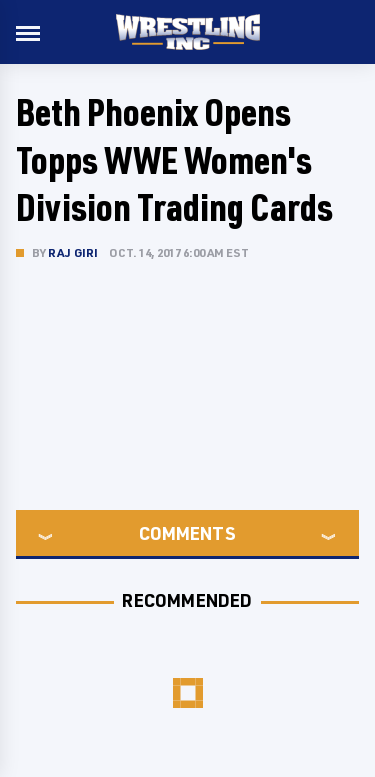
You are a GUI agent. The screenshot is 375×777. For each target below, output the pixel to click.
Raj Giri (73, 252)
